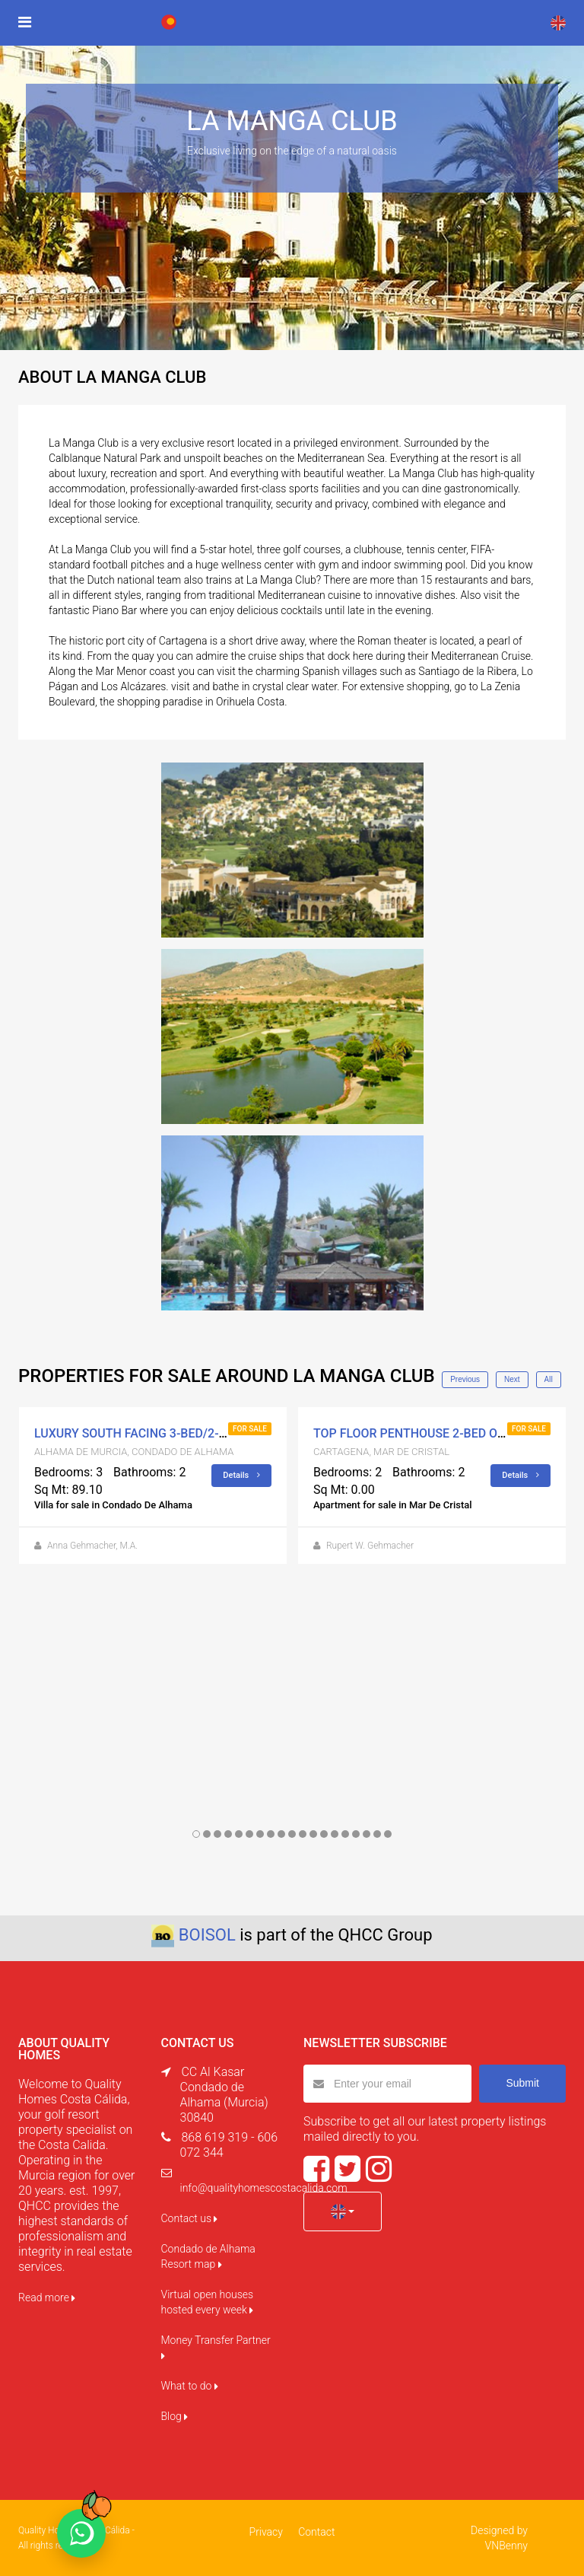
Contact (316, 2532)
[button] (342, 2211)
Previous (465, 1379)
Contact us (189, 2218)
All (548, 1379)
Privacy (266, 2532)
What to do (189, 2386)
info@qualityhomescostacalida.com (264, 2188)
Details (241, 1475)
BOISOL (207, 1934)
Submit (522, 2083)
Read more (46, 2297)
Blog (175, 2416)
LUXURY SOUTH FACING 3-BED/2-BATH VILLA (160, 1433)
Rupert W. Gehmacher (370, 1545)
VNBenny (506, 2545)
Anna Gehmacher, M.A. (92, 1545)
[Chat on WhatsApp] (81, 2533)
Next (512, 1379)
